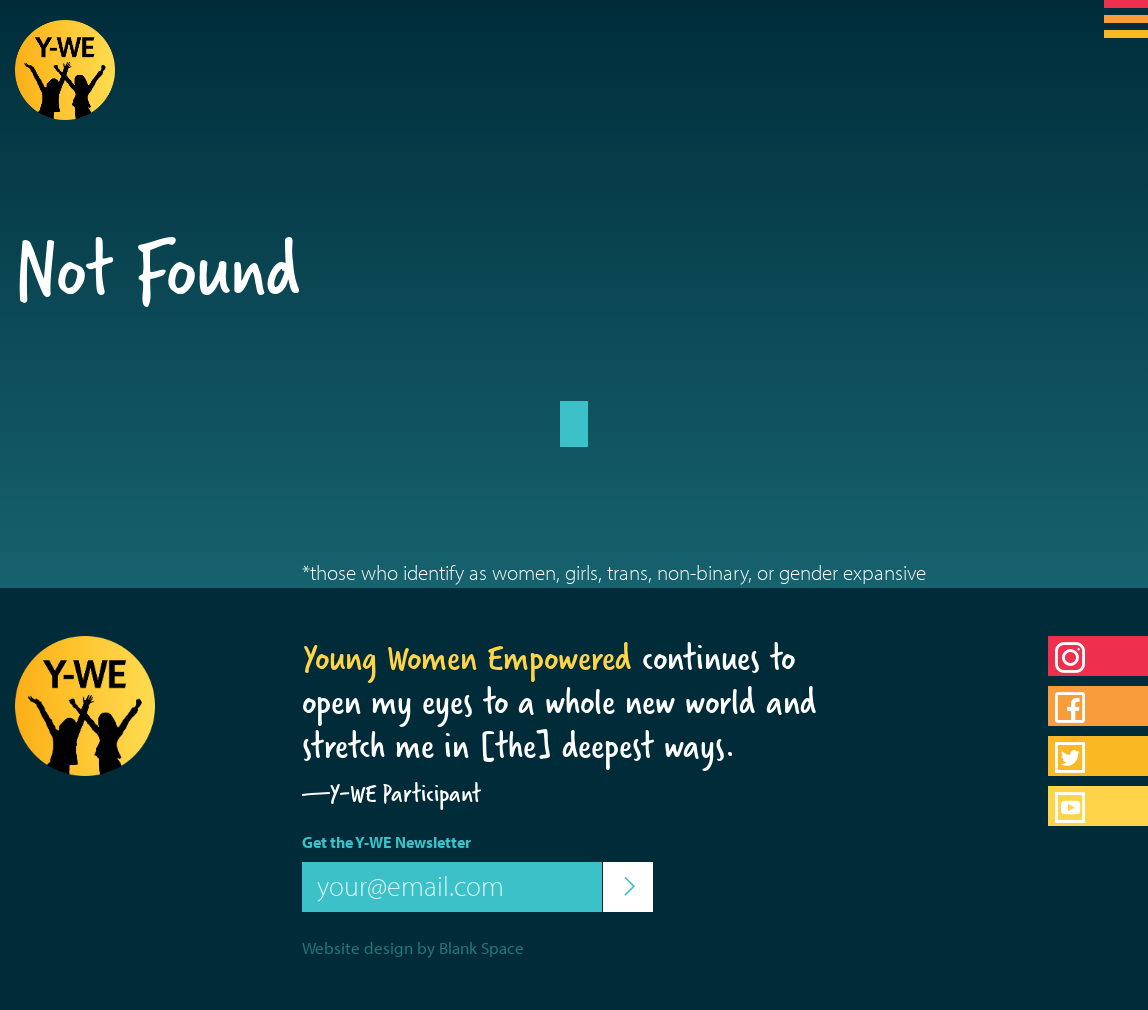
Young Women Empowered (467, 658)
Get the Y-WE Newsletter (386, 842)
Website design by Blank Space (413, 947)
